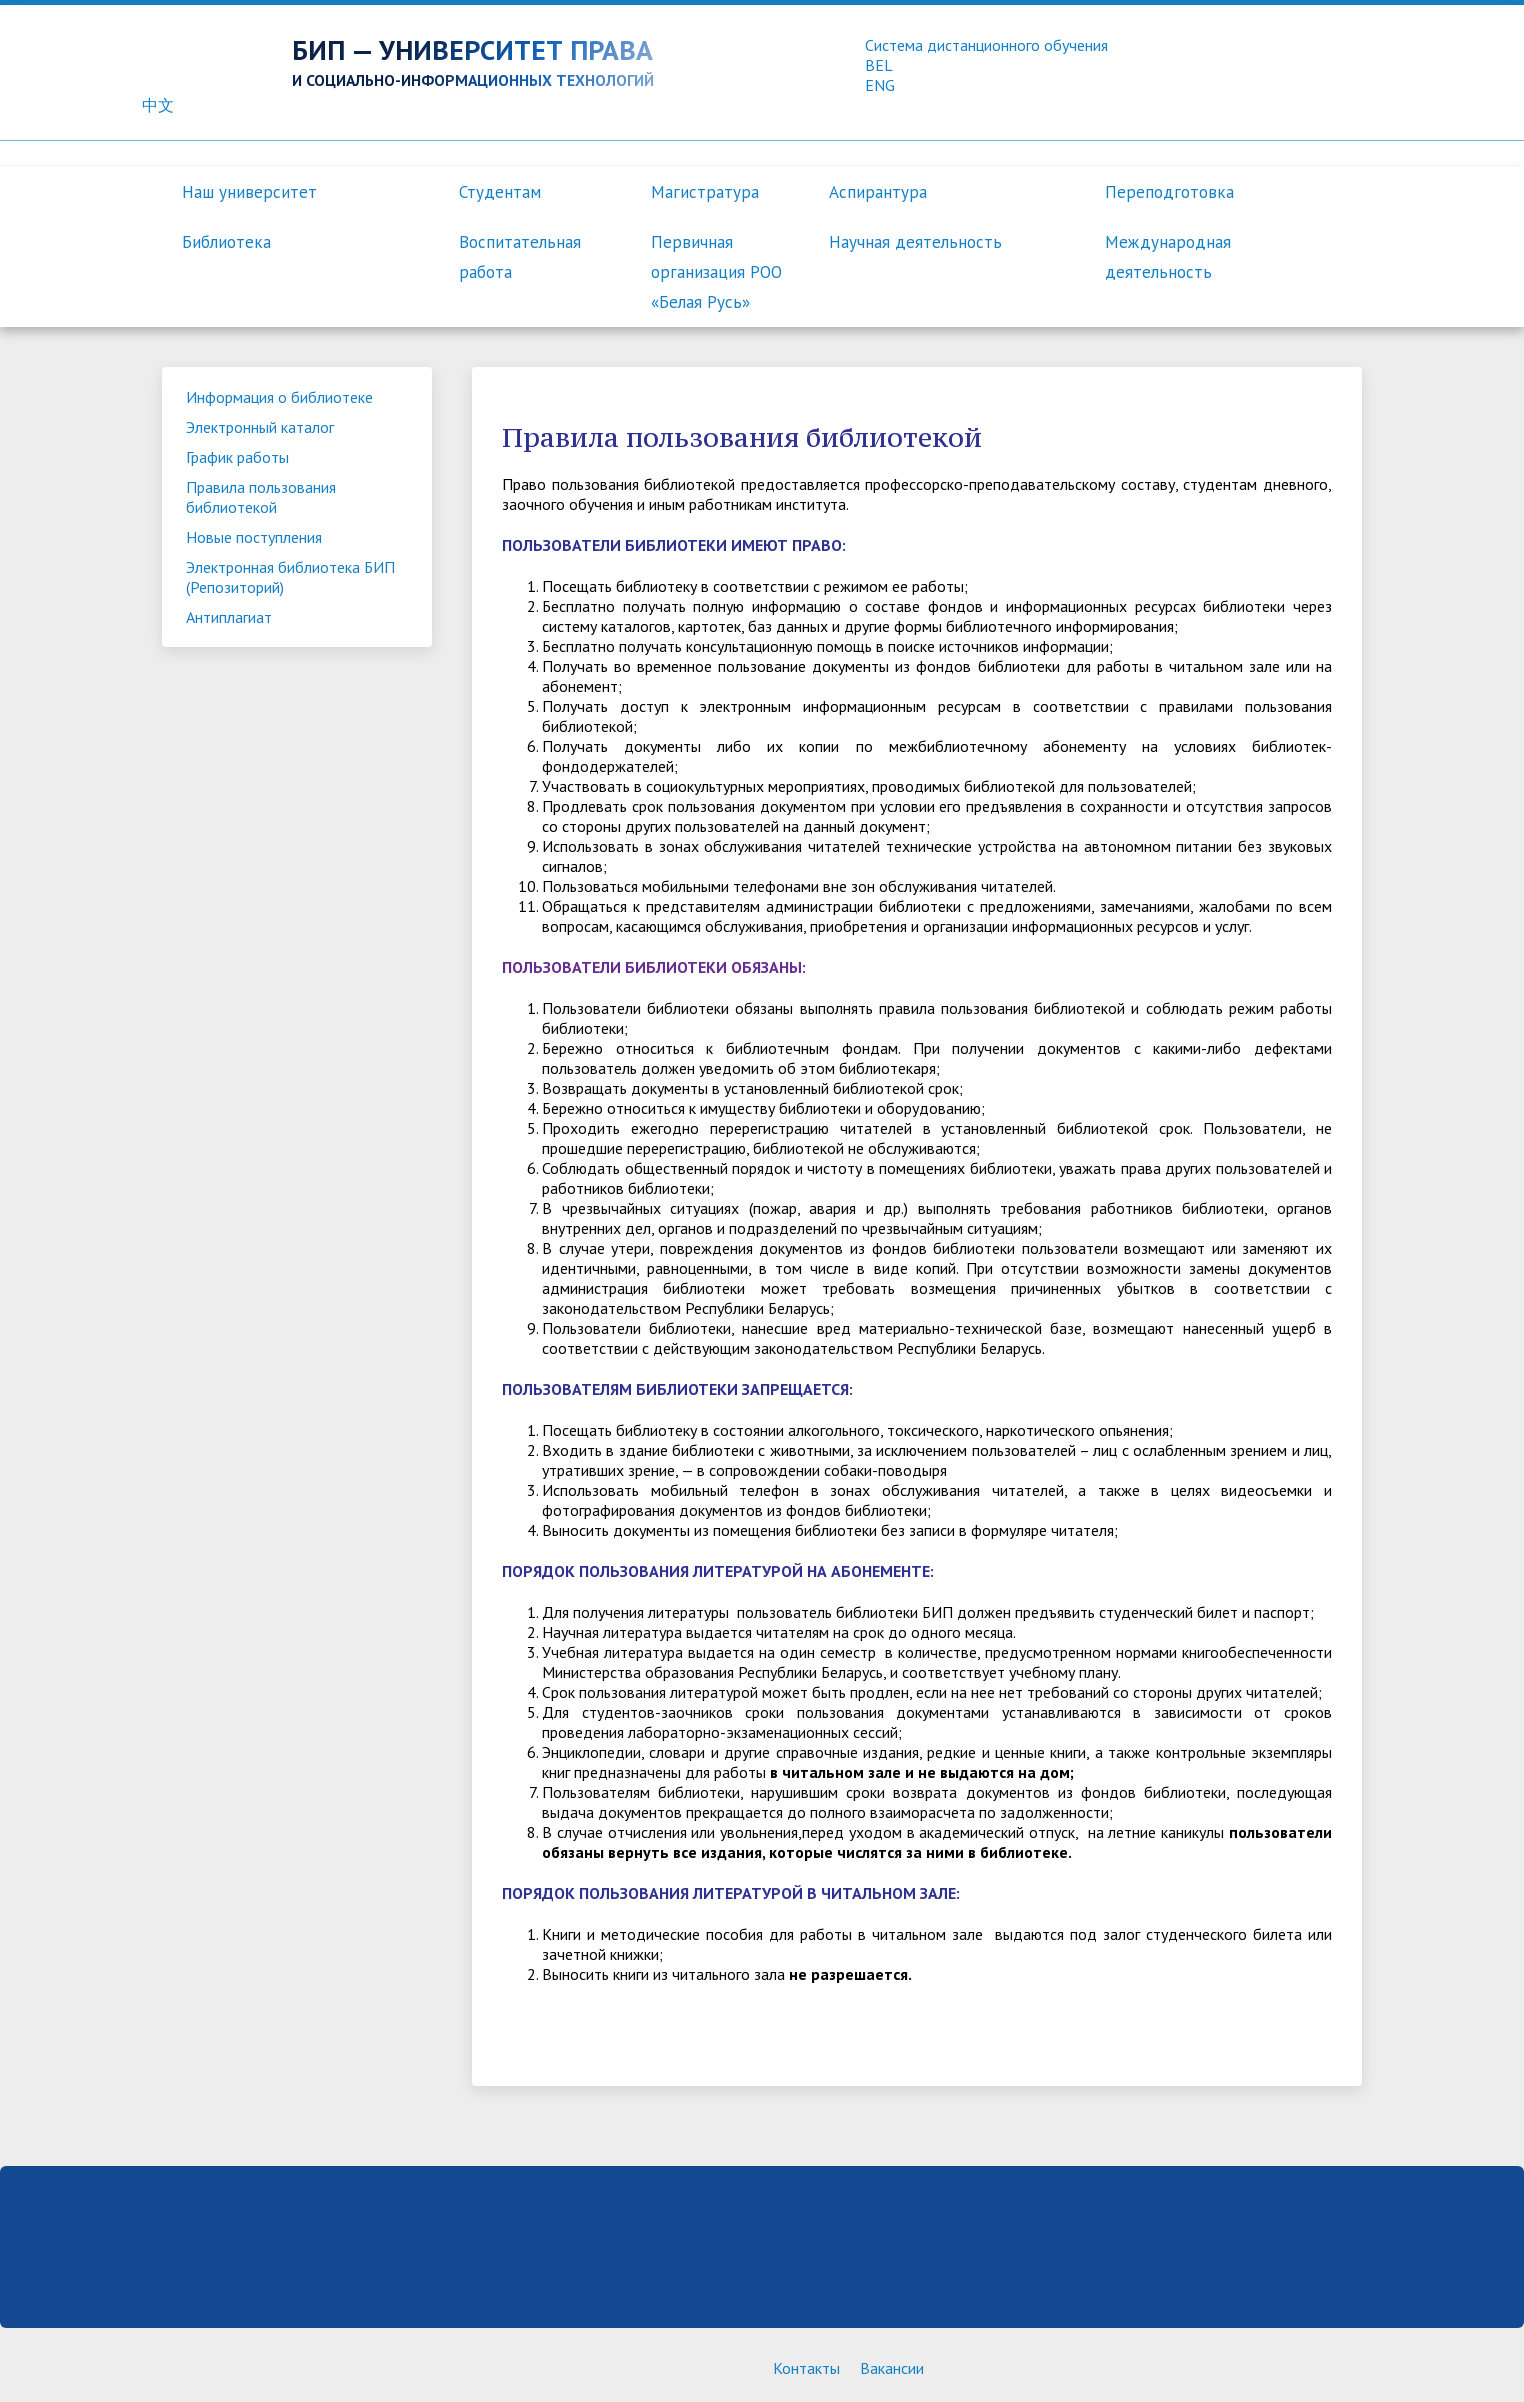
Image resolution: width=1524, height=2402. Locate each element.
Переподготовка (1169, 192)
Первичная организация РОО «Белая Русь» (716, 272)
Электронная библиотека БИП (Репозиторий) (290, 577)
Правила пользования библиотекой (261, 497)
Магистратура (705, 192)
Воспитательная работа (520, 257)
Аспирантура (878, 192)
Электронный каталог (260, 427)
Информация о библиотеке (279, 397)
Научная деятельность (915, 242)
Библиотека (226, 242)
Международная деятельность (1168, 257)
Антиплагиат (229, 617)
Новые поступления (254, 537)
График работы (237, 457)
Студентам (500, 192)
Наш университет (249, 192)
